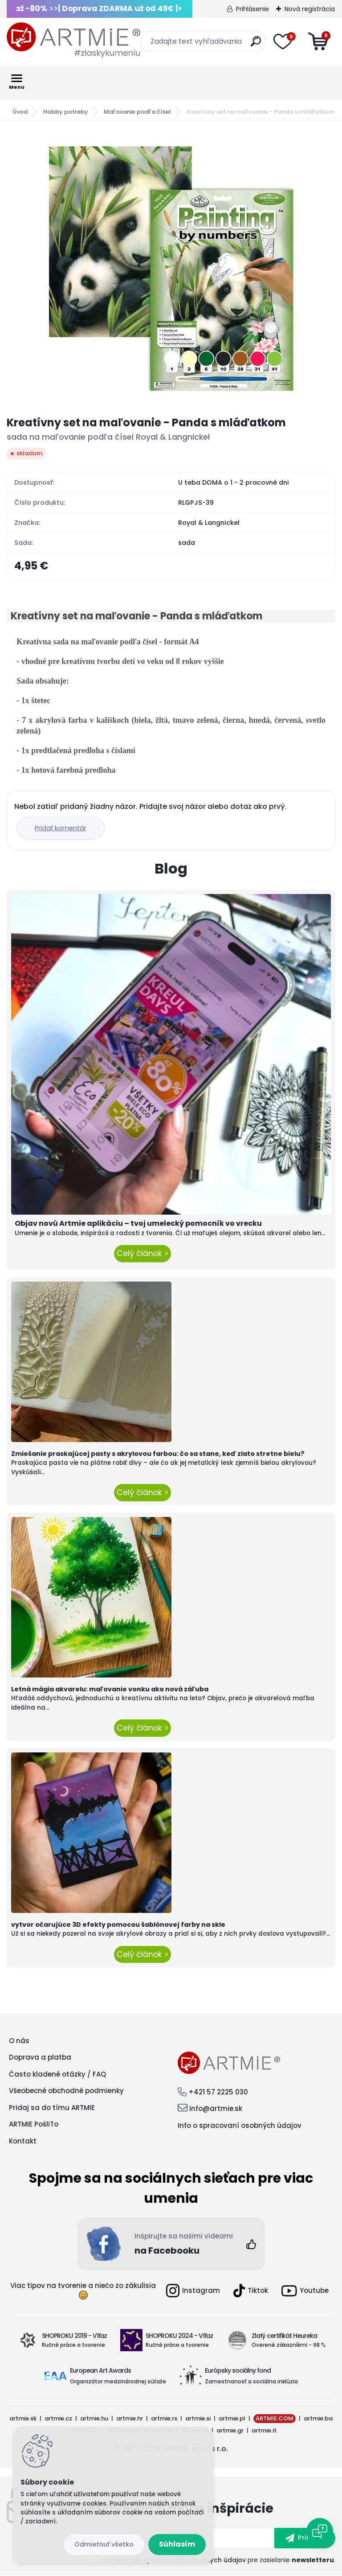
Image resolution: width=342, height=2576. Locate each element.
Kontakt (23, 2141)
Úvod (20, 111)
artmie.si (198, 2418)
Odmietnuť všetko (104, 2544)
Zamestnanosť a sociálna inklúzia (251, 2381)
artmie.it (264, 2430)
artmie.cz (58, 2418)
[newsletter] (305, 2538)
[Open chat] (319, 2531)
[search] (256, 45)
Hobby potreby (65, 111)
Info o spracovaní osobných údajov (239, 2125)
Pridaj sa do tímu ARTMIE (52, 2107)
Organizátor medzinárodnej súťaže (118, 2381)
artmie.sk (23, 2418)
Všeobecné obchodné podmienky (66, 2090)
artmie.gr (230, 2430)
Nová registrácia (310, 8)
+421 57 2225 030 (218, 2092)
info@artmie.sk (215, 2108)
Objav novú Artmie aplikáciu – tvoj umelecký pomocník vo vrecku (138, 1223)
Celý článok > (142, 1253)
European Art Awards (100, 2370)
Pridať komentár (60, 828)
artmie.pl (232, 2418)
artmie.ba (318, 2418)
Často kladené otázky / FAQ (57, 2074)
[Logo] (73, 40)
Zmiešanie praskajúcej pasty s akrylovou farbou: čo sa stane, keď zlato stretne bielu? (158, 1453)
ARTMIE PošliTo (33, 2124)
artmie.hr (129, 2418)
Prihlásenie (252, 8)
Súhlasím (177, 2544)
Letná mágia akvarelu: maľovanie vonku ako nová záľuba (109, 1689)
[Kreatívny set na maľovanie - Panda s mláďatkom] (171, 268)
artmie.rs (164, 2418)
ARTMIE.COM (274, 2418)
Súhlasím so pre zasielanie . (219, 2559)
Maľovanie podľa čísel (137, 111)
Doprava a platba (40, 2057)
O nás (19, 2040)
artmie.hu (94, 2418)
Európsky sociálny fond (238, 2370)
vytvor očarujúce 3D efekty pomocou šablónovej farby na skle (118, 1924)
